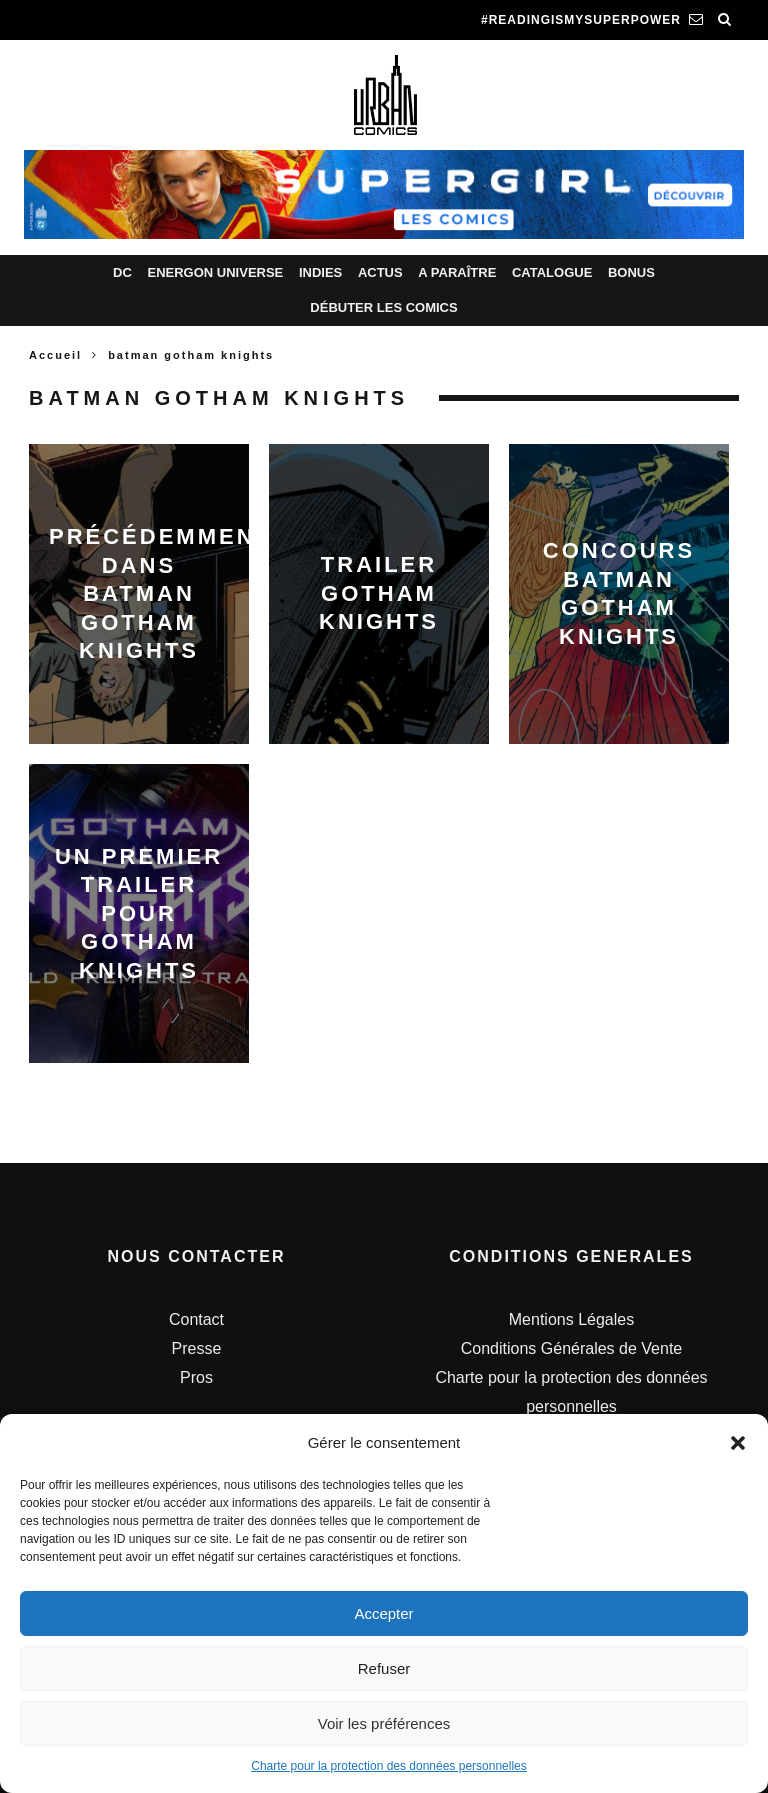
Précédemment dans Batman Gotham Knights (160, 593)
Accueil (55, 355)
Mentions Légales (571, 1319)
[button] (738, 1443)
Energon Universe (215, 272)
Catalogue (552, 272)
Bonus (631, 272)
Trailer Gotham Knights (379, 593)
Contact (196, 1319)
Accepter (383, 1613)
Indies (320, 272)
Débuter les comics (383, 307)
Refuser (384, 1668)
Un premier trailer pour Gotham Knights (139, 912)
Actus (380, 272)
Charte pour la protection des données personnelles (389, 1766)
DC (122, 272)
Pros (196, 1377)
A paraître (457, 272)
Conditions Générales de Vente (571, 1348)
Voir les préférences (384, 1723)
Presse (197, 1348)
